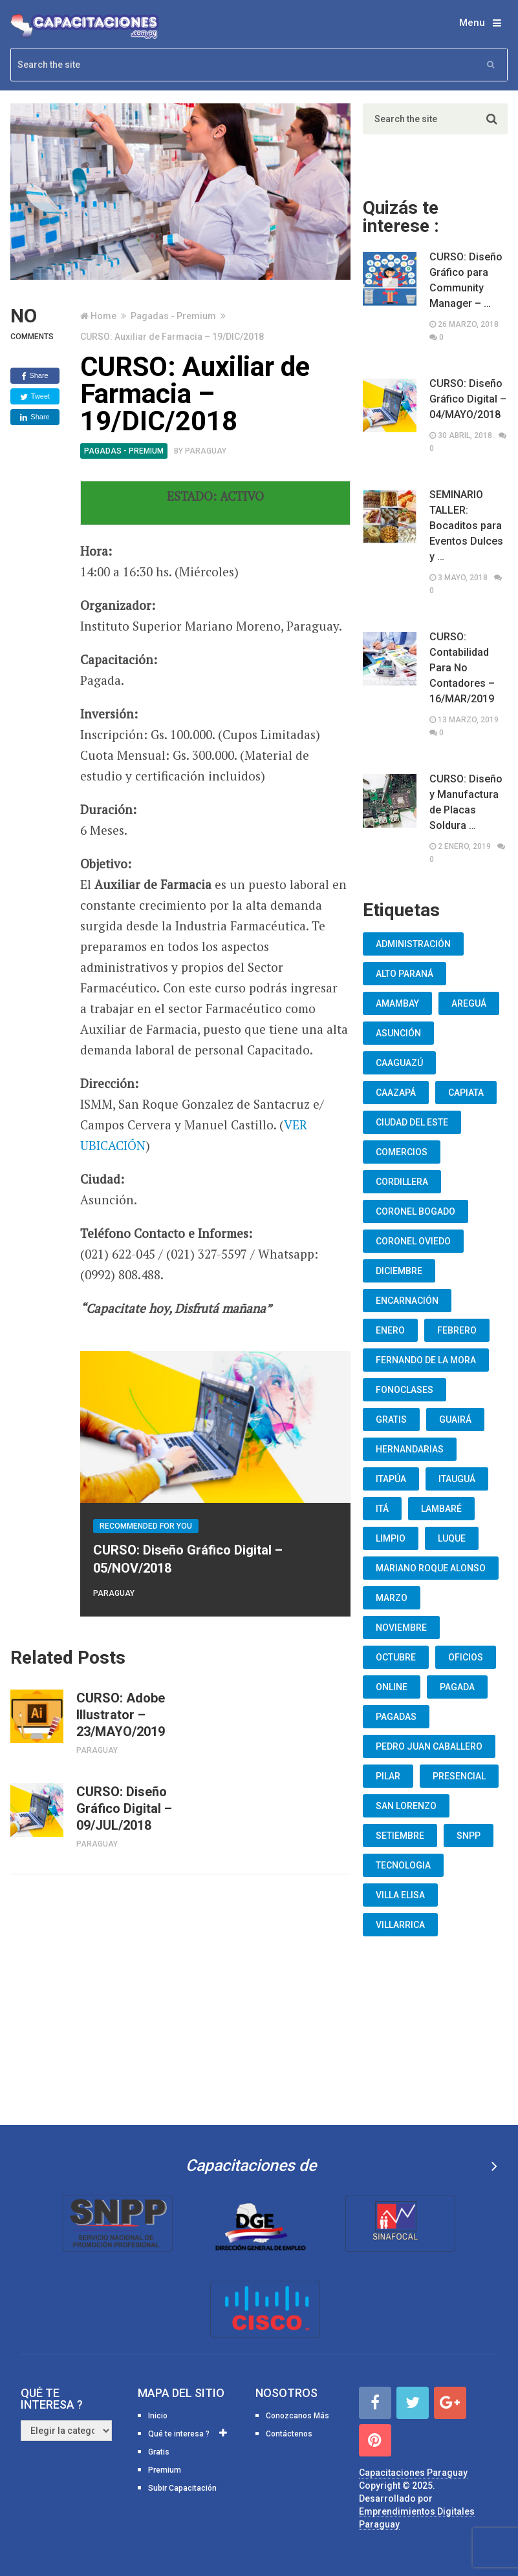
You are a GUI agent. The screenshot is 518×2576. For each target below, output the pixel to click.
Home (103, 316)
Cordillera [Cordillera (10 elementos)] (402, 1182)
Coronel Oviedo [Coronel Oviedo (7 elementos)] (413, 1241)
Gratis (158, 2451)
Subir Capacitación (182, 2488)
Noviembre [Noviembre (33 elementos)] (401, 1627)
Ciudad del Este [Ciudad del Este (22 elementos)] (412, 1122)
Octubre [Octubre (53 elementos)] (396, 1657)
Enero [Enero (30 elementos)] (390, 1330)
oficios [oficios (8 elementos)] (465, 1657)
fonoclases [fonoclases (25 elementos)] (404, 1390)
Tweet (35, 396)
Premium (164, 2470)
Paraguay (205, 451)
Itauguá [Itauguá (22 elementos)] (456, 1479)
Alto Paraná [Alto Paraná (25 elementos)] (404, 974)
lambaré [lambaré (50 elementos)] (441, 1508)
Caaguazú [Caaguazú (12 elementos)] (399, 1063)
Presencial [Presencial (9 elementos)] (459, 1776)
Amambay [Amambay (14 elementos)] (397, 1003)
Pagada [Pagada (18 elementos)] (457, 1687)
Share (34, 376)
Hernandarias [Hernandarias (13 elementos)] (410, 1449)
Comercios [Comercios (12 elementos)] (401, 1152)
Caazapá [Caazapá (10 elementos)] (396, 1092)
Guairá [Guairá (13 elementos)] (455, 1419)
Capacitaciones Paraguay (413, 2472)
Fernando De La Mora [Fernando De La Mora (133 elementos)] (426, 1360)
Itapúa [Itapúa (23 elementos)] (391, 1479)
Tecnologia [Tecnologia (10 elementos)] (403, 1865)
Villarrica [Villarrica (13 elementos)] (400, 1925)
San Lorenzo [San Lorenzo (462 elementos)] (406, 1806)
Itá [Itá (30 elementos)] (382, 1508)
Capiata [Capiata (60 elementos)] (466, 1092)
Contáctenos (289, 2433)
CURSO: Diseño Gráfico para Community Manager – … (465, 280)
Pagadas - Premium (173, 316)
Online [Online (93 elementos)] (391, 1687)
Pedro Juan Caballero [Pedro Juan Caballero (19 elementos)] (429, 1746)
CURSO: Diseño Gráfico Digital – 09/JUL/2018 (124, 1808)
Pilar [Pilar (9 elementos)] (388, 1776)
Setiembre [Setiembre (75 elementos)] (400, 1835)
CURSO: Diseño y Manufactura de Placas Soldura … (465, 802)
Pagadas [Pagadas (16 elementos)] (396, 1717)
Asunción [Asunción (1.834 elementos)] (398, 1033)
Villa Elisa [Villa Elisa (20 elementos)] (400, 1895)
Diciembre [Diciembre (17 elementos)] (399, 1271)
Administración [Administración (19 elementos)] (413, 944)
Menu (472, 22)
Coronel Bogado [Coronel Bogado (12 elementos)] (415, 1211)
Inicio (157, 2415)
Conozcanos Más (297, 2415)
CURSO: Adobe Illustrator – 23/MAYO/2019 (120, 1714)
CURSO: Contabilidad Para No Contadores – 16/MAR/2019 (462, 668)
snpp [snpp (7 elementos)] (468, 1835)
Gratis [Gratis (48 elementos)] (391, 1419)
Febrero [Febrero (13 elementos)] (457, 1330)
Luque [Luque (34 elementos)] (452, 1538)
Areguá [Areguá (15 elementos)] (468, 1003)
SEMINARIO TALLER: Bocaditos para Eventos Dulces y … (466, 525)
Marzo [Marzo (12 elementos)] (391, 1598)
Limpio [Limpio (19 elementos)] (390, 1538)
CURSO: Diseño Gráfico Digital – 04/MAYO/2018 (467, 399)
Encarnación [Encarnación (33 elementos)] (407, 1300)
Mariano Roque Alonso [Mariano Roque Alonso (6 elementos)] (431, 1568)
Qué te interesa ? (179, 2433)
